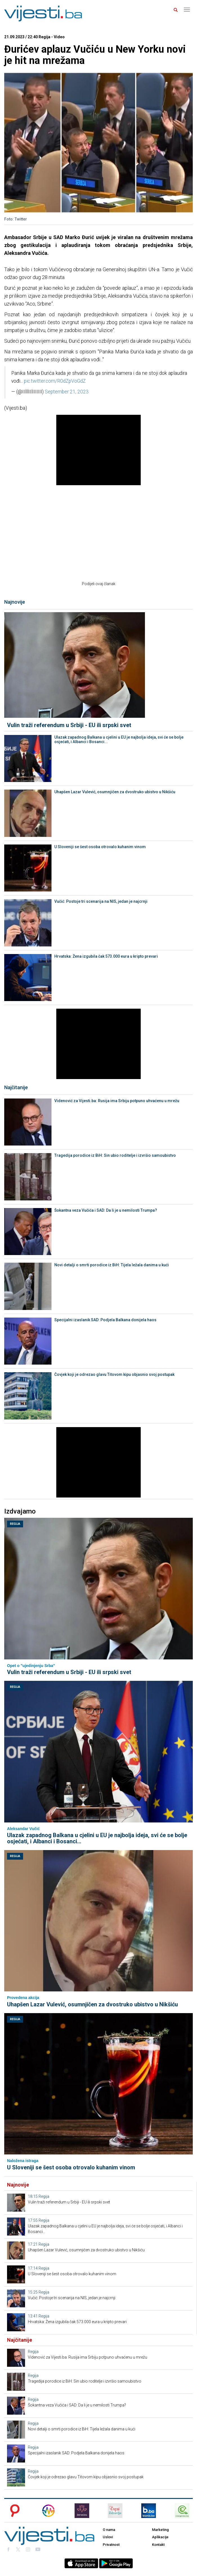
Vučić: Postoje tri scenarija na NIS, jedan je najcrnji (100, 901)
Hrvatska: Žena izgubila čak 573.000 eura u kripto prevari (106, 956)
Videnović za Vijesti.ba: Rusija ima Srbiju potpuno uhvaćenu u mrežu (116, 1100)
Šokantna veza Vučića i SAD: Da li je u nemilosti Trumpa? (105, 1210)
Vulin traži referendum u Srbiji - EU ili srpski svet (69, 725)
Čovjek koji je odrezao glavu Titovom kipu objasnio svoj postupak (114, 1374)
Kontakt (158, 2544)
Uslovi (108, 2537)
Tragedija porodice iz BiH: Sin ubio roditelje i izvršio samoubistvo (115, 1155)
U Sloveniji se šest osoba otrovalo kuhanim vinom (100, 846)
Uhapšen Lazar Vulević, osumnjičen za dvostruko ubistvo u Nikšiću (114, 792)
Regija (15, 1524)
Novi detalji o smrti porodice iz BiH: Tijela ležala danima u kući (111, 1265)
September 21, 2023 (67, 392)
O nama (109, 2530)
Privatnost (111, 2544)
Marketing (160, 2530)
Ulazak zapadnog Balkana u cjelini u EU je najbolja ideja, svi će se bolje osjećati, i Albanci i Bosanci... (118, 739)
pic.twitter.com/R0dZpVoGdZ (55, 381)
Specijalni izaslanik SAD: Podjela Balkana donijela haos (105, 1320)
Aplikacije (160, 2537)
